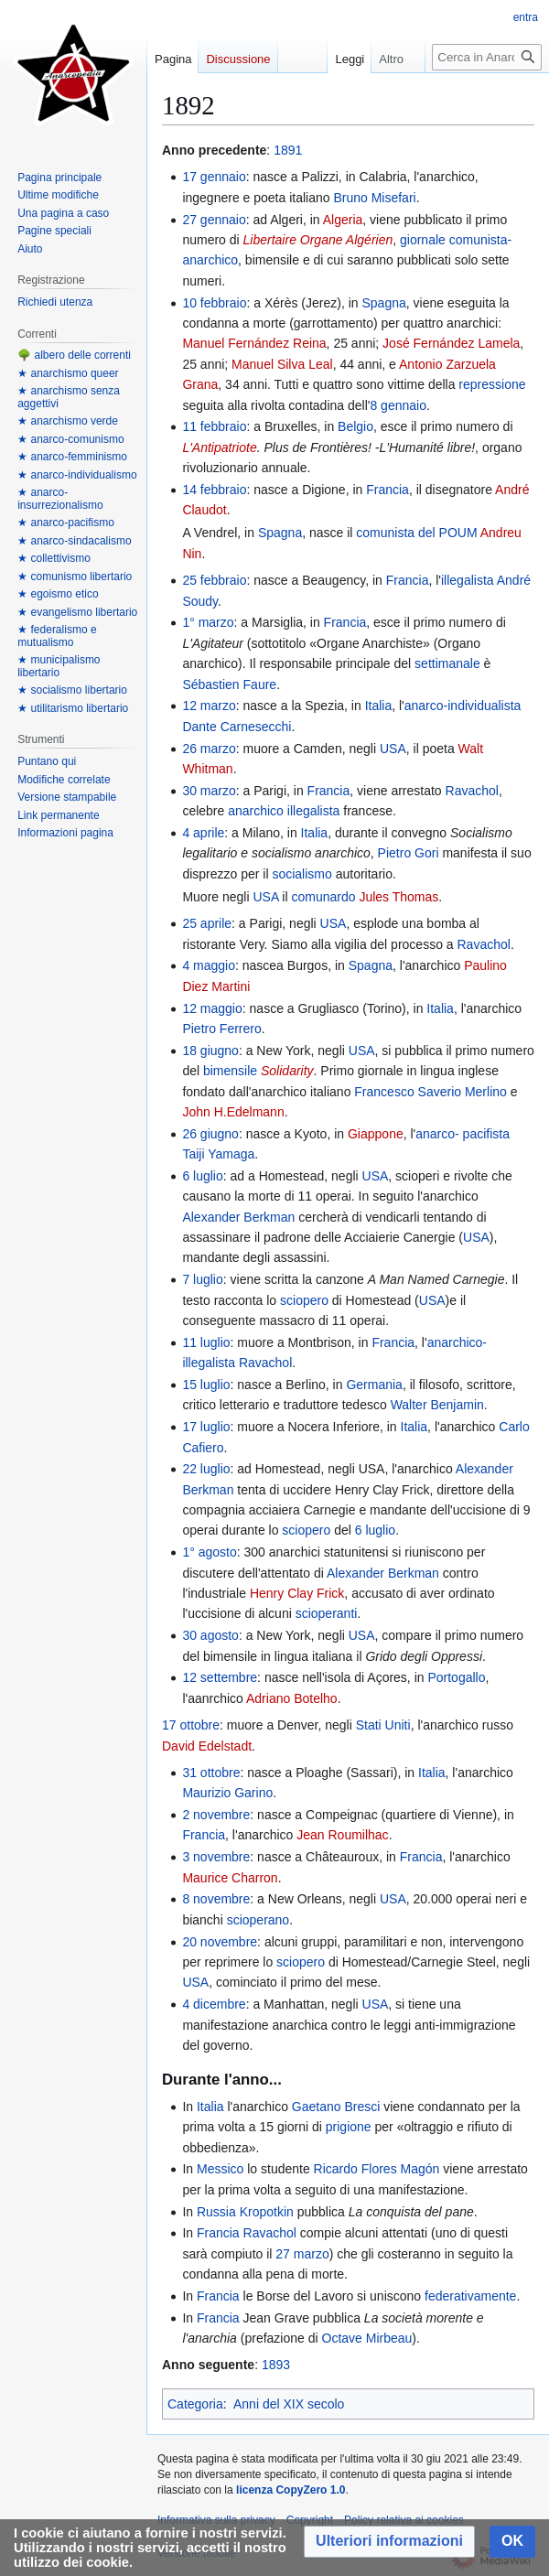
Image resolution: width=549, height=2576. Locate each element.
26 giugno (210, 1133)
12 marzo (208, 705)
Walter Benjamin (437, 1404)
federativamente (470, 2296)
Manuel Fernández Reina (254, 343)
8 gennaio (398, 405)
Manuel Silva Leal (282, 364)
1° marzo (207, 622)
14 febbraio (214, 489)
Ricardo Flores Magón (377, 2168)
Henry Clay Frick (297, 1593)
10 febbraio (214, 303)
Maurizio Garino (227, 1792)
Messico (220, 2168)
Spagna (384, 303)
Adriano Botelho (292, 1698)
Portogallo (456, 1677)
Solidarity (287, 1070)
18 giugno (210, 1050)
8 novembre (216, 1899)
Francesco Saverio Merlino (430, 1091)
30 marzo (208, 790)
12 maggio (212, 1008)
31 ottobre (211, 1772)
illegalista (467, 580)
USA (393, 748)
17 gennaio (213, 176)
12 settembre (219, 1677)
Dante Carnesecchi (236, 726)
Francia (387, 489)
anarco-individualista (463, 705)
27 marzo (301, 2254)
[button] (389, 2542)
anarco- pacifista (462, 1133)
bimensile (230, 1070)
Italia (379, 705)
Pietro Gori (408, 853)
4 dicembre (213, 2004)
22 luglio (206, 1468)
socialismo (301, 874)
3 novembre (216, 1856)
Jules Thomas (398, 896)
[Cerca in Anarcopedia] (487, 57)
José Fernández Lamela (451, 343)
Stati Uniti (383, 1725)
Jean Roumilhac (342, 1834)
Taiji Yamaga (218, 1154)
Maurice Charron (229, 1877)
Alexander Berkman (238, 1217)
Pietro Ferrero (221, 1028)
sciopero (304, 1300)
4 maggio (208, 965)
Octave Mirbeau (367, 2338)
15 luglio (206, 1384)
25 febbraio (214, 580)
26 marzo (208, 748)
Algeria (343, 219)
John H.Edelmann (233, 1112)
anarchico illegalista (283, 810)
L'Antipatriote (219, 447)
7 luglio (202, 1279)
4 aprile (203, 832)
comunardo (323, 896)
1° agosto (209, 1552)
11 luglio (206, 1342)
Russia (216, 2211)
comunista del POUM (416, 532)
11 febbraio (214, 426)
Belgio (355, 426)
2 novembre (216, 1814)
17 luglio (206, 1426)
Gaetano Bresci (336, 2106)
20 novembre (219, 1942)
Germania (374, 1384)
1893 (276, 2364)
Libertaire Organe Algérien (318, 239)
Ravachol (472, 790)
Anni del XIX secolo (288, 2404)
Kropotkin (267, 2211)
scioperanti (327, 1613)
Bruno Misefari (374, 197)
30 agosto (210, 1635)
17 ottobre (191, 1725)
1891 (288, 150)
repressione (491, 384)
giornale (423, 239)
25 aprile (206, 923)
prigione (348, 2126)
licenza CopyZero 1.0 (290, 2490)
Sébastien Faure (229, 684)
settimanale (447, 663)
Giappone (376, 1133)
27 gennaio (213, 219)
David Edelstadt (207, 1746)
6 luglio (202, 1176)
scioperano (258, 1920)
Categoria (195, 2404)
